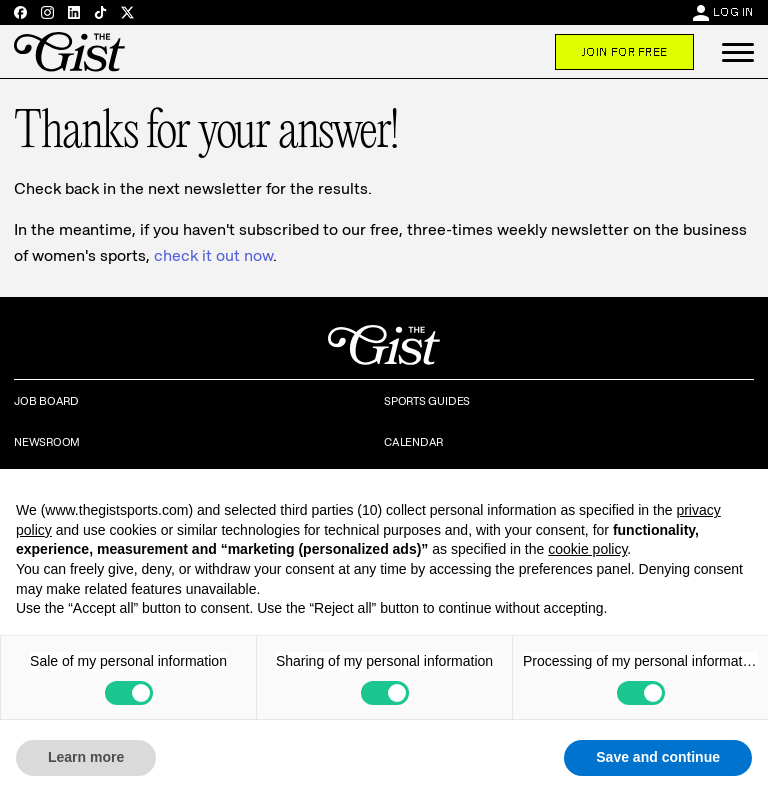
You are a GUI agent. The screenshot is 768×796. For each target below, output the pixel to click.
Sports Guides (427, 401)
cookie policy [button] (587, 549)
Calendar (413, 442)
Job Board (46, 401)
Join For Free (624, 52)
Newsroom (47, 442)
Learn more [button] (86, 757)
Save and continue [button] (658, 757)
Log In (733, 12)
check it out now (213, 255)
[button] (738, 52)
